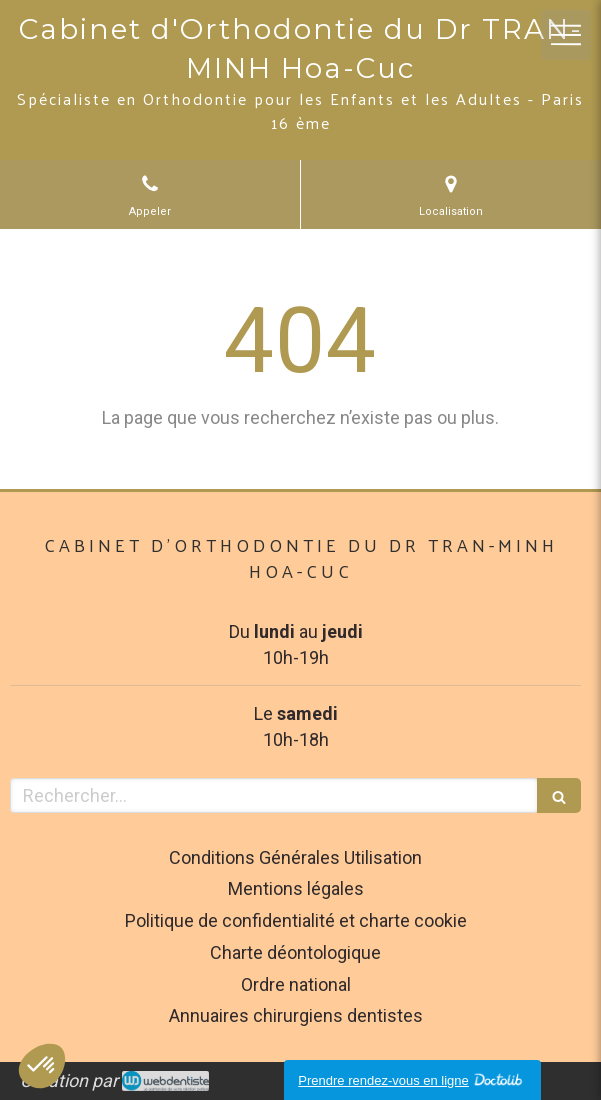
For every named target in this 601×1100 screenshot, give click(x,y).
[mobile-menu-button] (566, 35)
